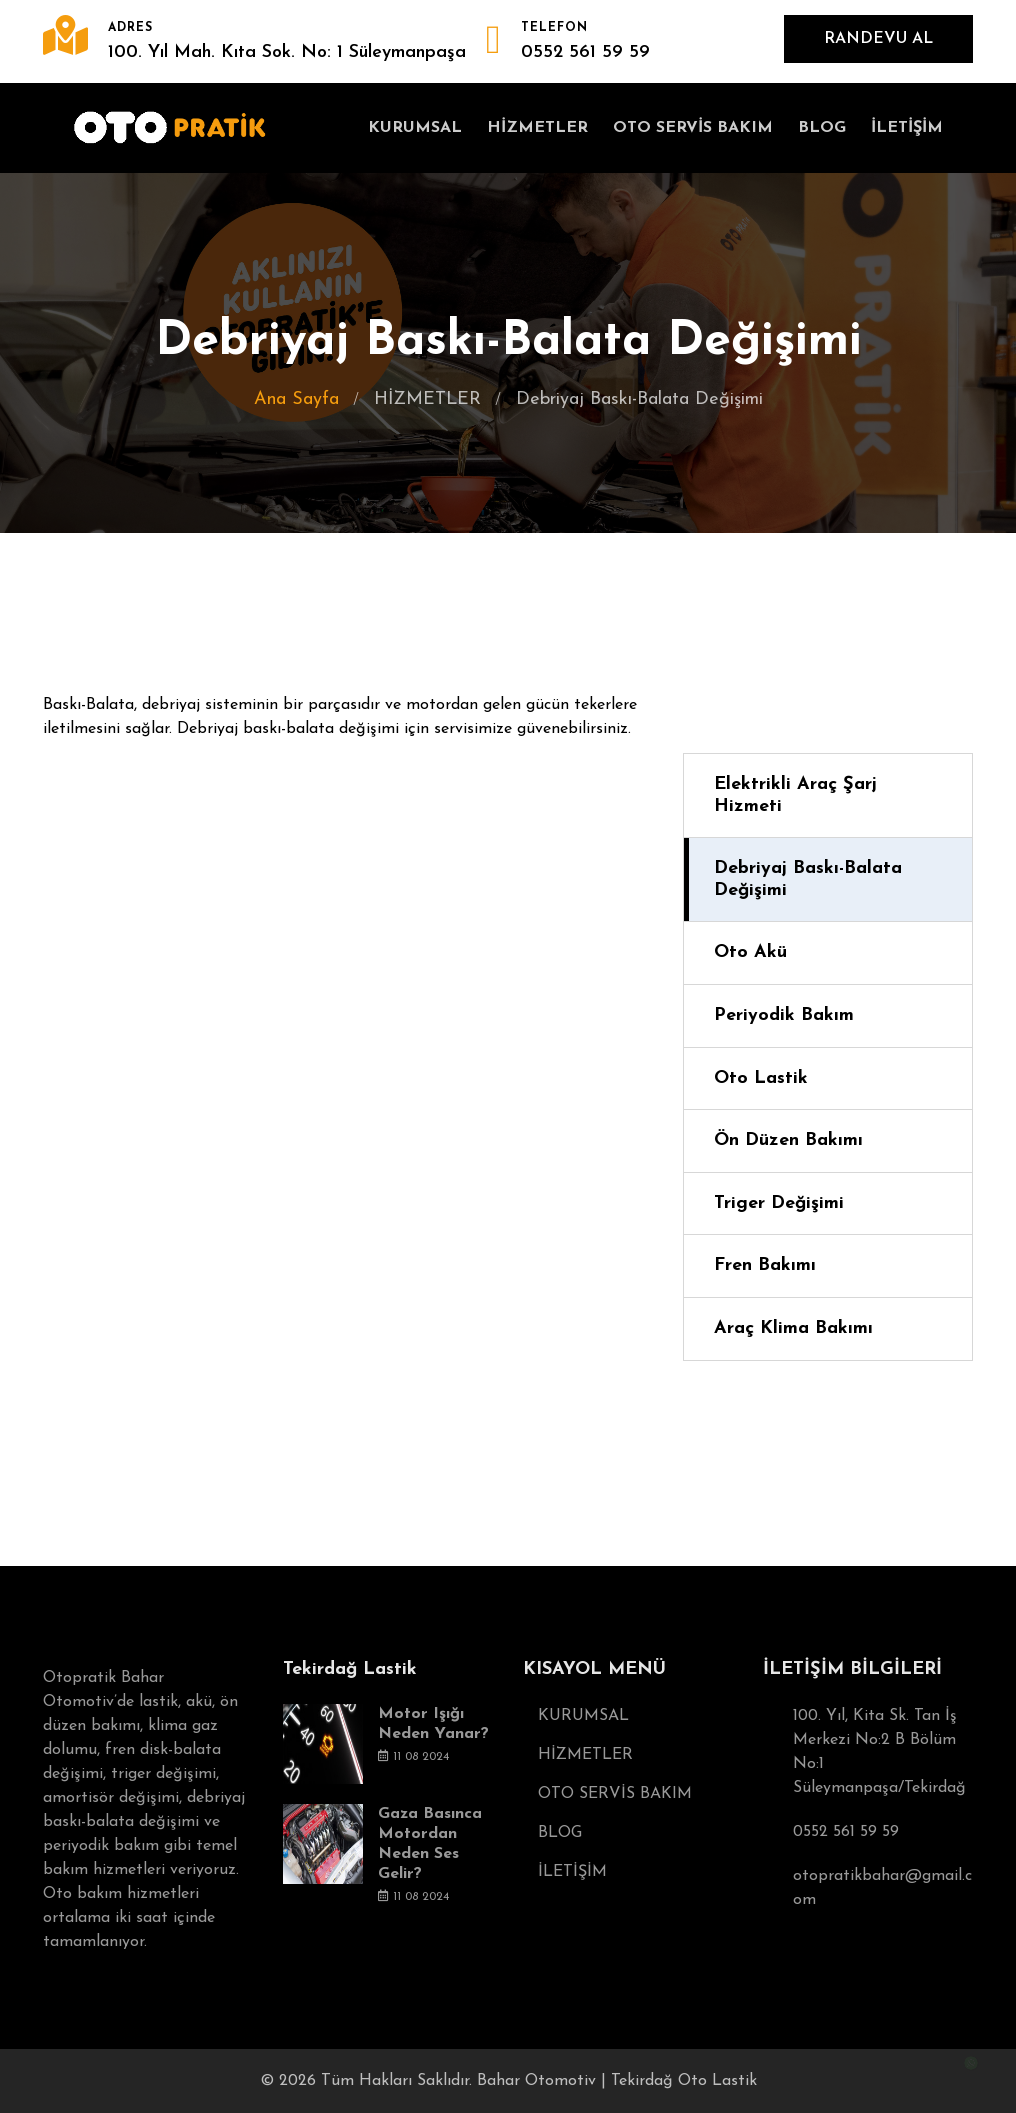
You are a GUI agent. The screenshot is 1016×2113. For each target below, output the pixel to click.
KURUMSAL (415, 128)
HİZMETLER (537, 128)
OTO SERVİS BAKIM (693, 128)
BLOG (822, 128)
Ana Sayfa (296, 399)
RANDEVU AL (878, 39)
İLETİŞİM (907, 128)
